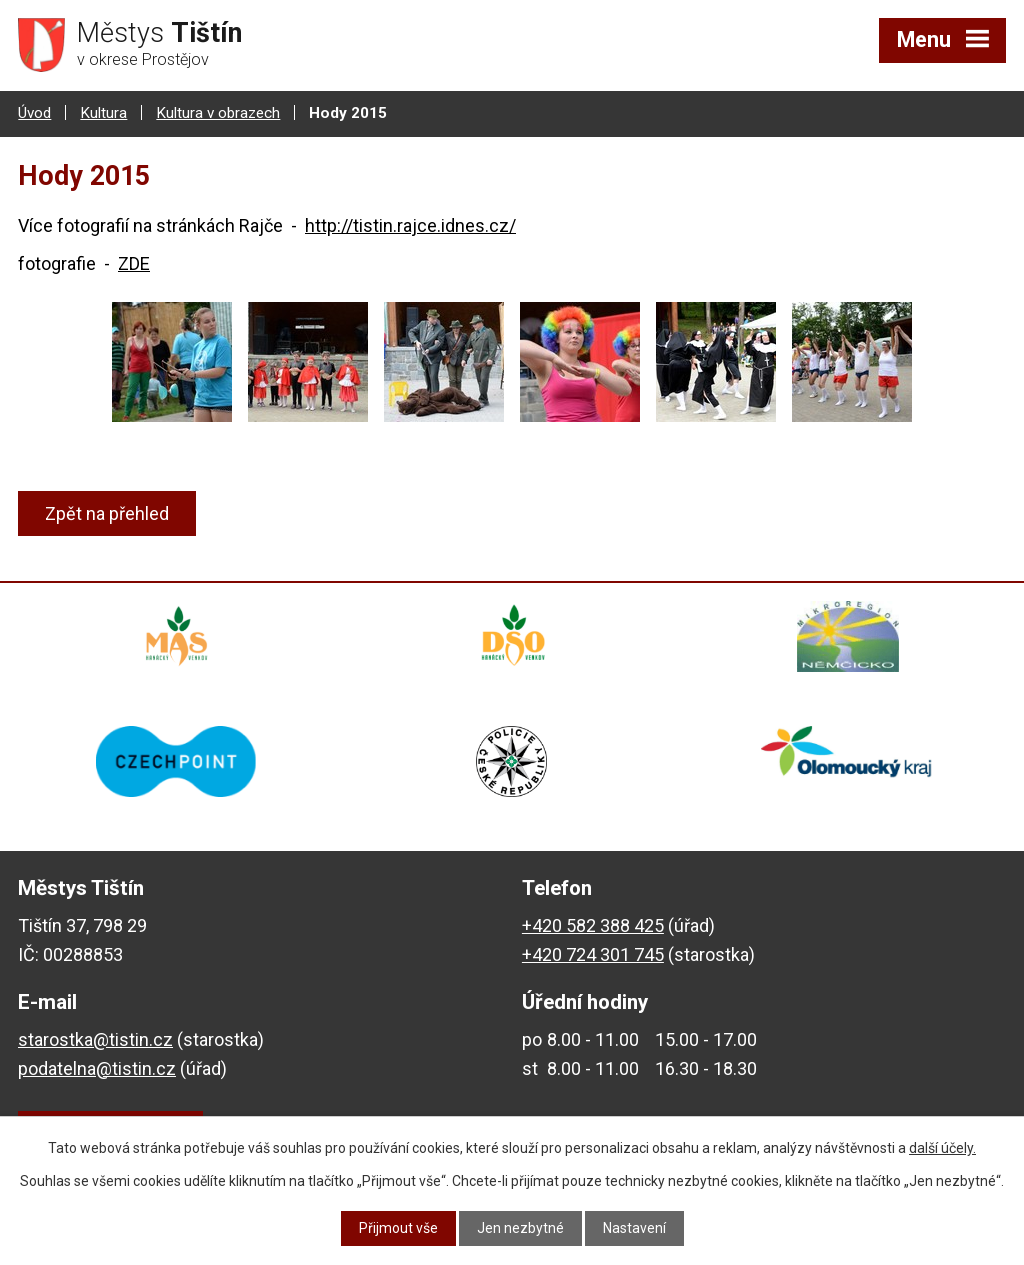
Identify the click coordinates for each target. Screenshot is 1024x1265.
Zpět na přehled (107, 513)
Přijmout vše (398, 1228)
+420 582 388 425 (593, 928)
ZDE (134, 262)
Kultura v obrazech (218, 113)
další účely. (942, 1148)
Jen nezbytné (520, 1228)
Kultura (103, 113)
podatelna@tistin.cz (97, 1070)
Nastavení (634, 1228)
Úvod (34, 113)
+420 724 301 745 (593, 956)
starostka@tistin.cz (95, 1041)
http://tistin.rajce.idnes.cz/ (410, 225)
